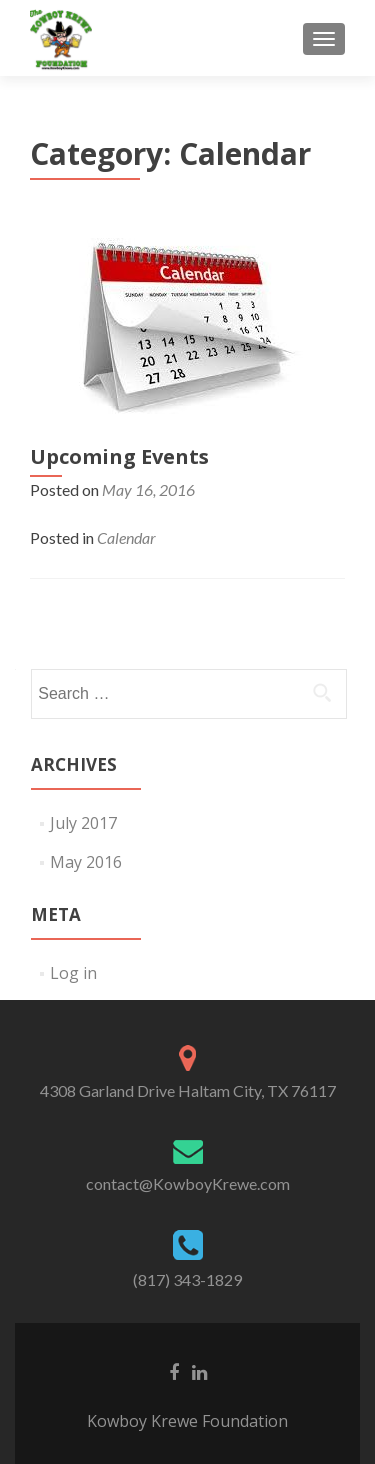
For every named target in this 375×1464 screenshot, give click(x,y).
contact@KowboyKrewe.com (188, 1183)
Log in (73, 973)
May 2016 (86, 862)
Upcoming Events (119, 456)
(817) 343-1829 (187, 1279)
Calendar (126, 537)
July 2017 (83, 823)
